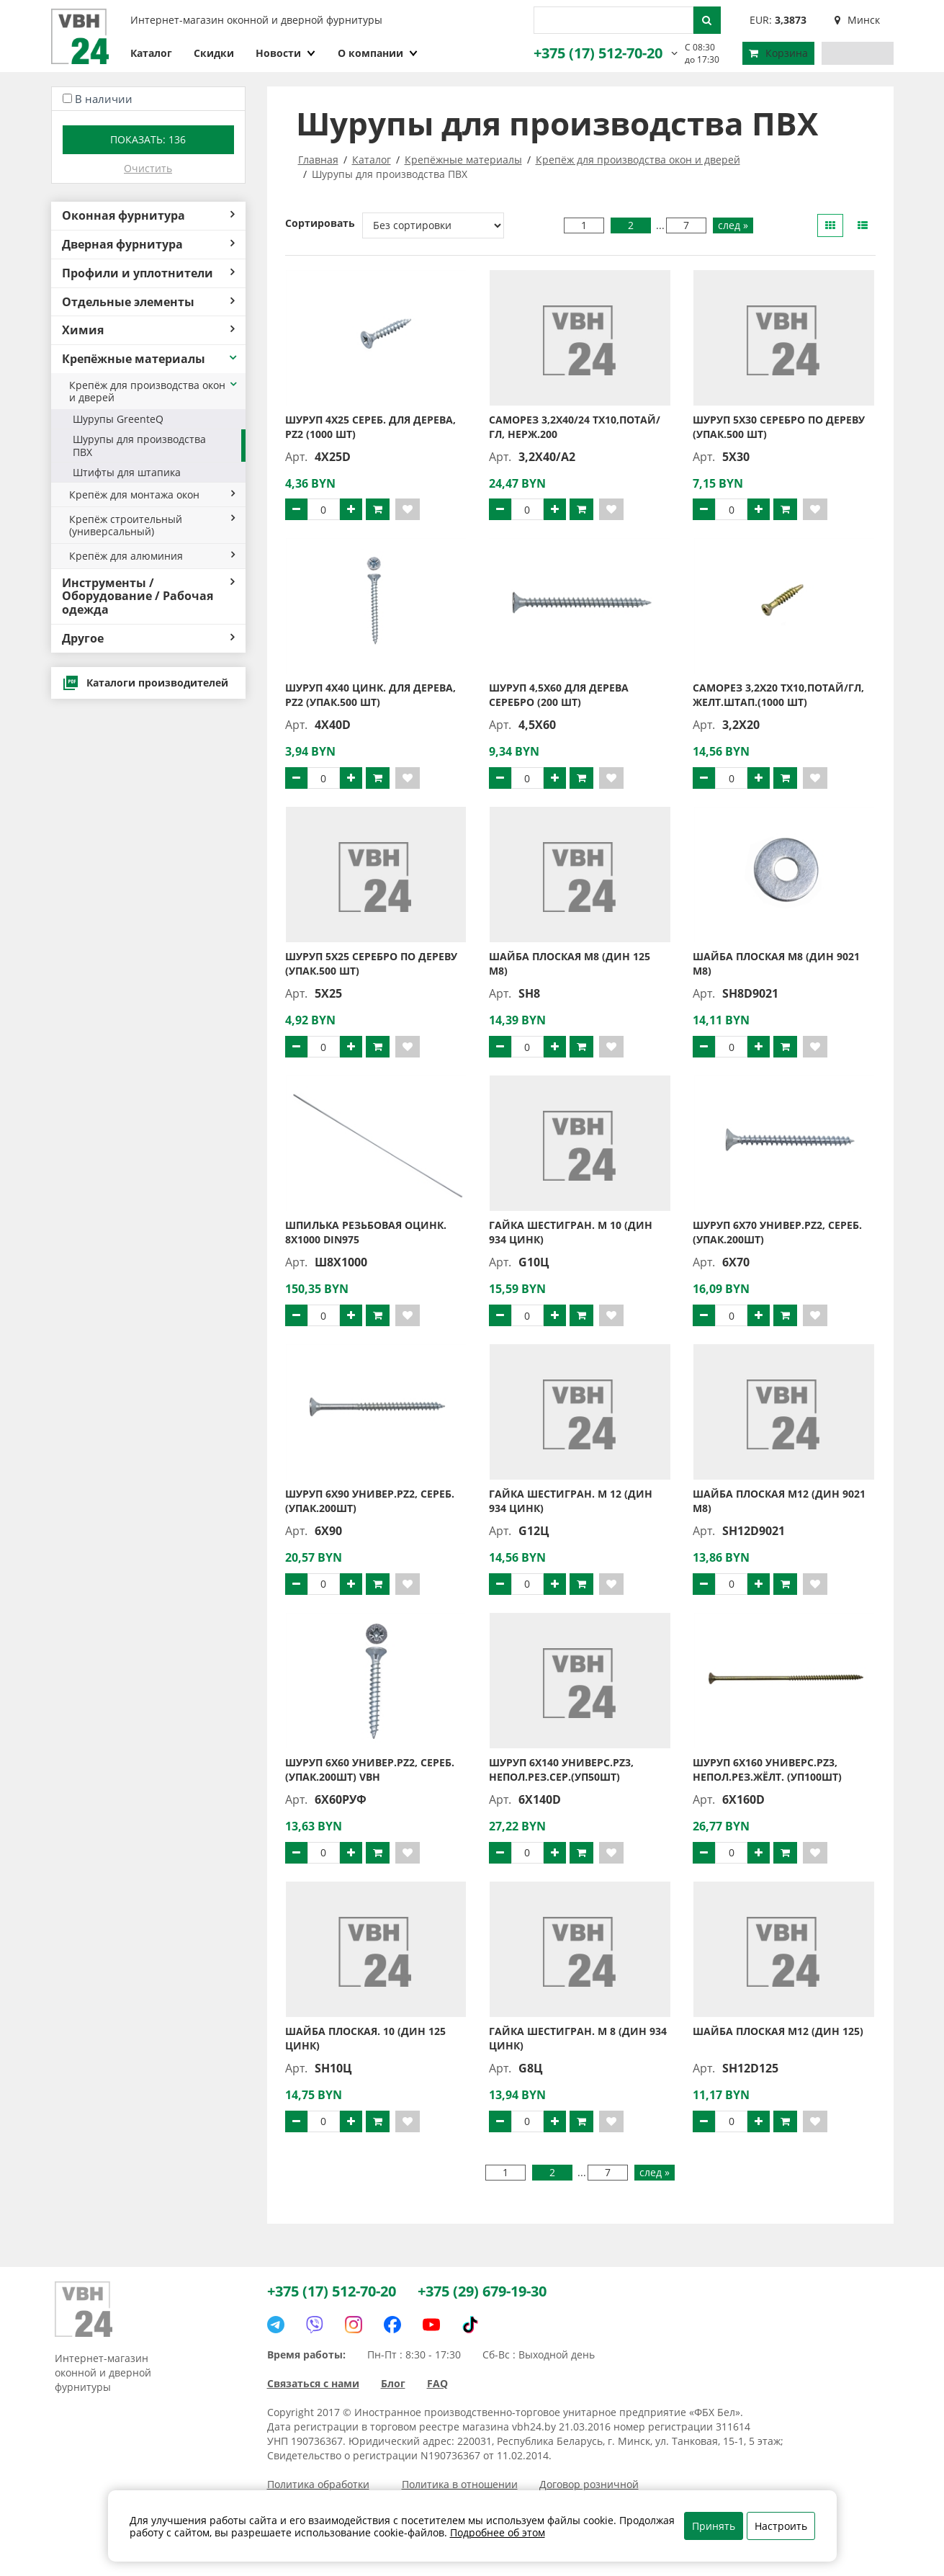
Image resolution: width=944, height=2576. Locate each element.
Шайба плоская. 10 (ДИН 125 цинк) (365, 2038)
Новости (286, 53)
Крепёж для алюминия (152, 556)
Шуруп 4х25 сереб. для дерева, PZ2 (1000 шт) (370, 427)
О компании (378, 53)
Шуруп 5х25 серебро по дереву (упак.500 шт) (371, 963)
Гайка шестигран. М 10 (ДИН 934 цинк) (570, 1232)
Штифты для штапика (127, 472)
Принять (713, 2526)
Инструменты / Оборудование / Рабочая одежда (148, 596)
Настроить (781, 2526)
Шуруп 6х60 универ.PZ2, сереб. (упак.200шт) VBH (369, 1770)
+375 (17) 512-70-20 (598, 53)
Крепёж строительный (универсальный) (152, 525)
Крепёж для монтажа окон (152, 494)
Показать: (148, 139)
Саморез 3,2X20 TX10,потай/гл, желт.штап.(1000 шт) (778, 695)
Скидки (214, 53)
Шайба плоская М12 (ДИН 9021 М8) (779, 1501)
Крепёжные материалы (150, 359)
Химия (148, 330)
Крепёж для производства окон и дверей (153, 391)
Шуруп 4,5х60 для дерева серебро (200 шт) (559, 695)
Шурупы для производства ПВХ (139, 445)
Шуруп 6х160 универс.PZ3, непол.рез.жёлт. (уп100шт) (767, 1770)
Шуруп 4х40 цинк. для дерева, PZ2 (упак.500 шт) (370, 695)
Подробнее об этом (497, 2532)
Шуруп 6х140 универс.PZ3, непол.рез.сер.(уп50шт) (561, 1770)
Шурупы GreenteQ (118, 419)
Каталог (151, 53)
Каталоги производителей (145, 683)
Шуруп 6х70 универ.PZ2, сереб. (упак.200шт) (777, 1232)
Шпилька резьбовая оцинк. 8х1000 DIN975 (365, 1232)
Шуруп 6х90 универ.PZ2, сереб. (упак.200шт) (369, 1501)
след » (733, 225)
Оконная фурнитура (148, 215)
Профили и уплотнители (148, 273)
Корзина (778, 53)
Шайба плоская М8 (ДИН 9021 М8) (776, 963)
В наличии (103, 98)
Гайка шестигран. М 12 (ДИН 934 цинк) (570, 1501)
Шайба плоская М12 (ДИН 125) (778, 2031)
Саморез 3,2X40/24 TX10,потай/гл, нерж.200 (574, 427)
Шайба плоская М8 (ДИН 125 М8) (569, 963)
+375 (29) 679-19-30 (482, 2291)
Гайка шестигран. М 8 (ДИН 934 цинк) (578, 2038)
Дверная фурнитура (148, 244)
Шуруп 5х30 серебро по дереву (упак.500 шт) (779, 427)
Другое (148, 638)
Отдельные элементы (148, 302)
